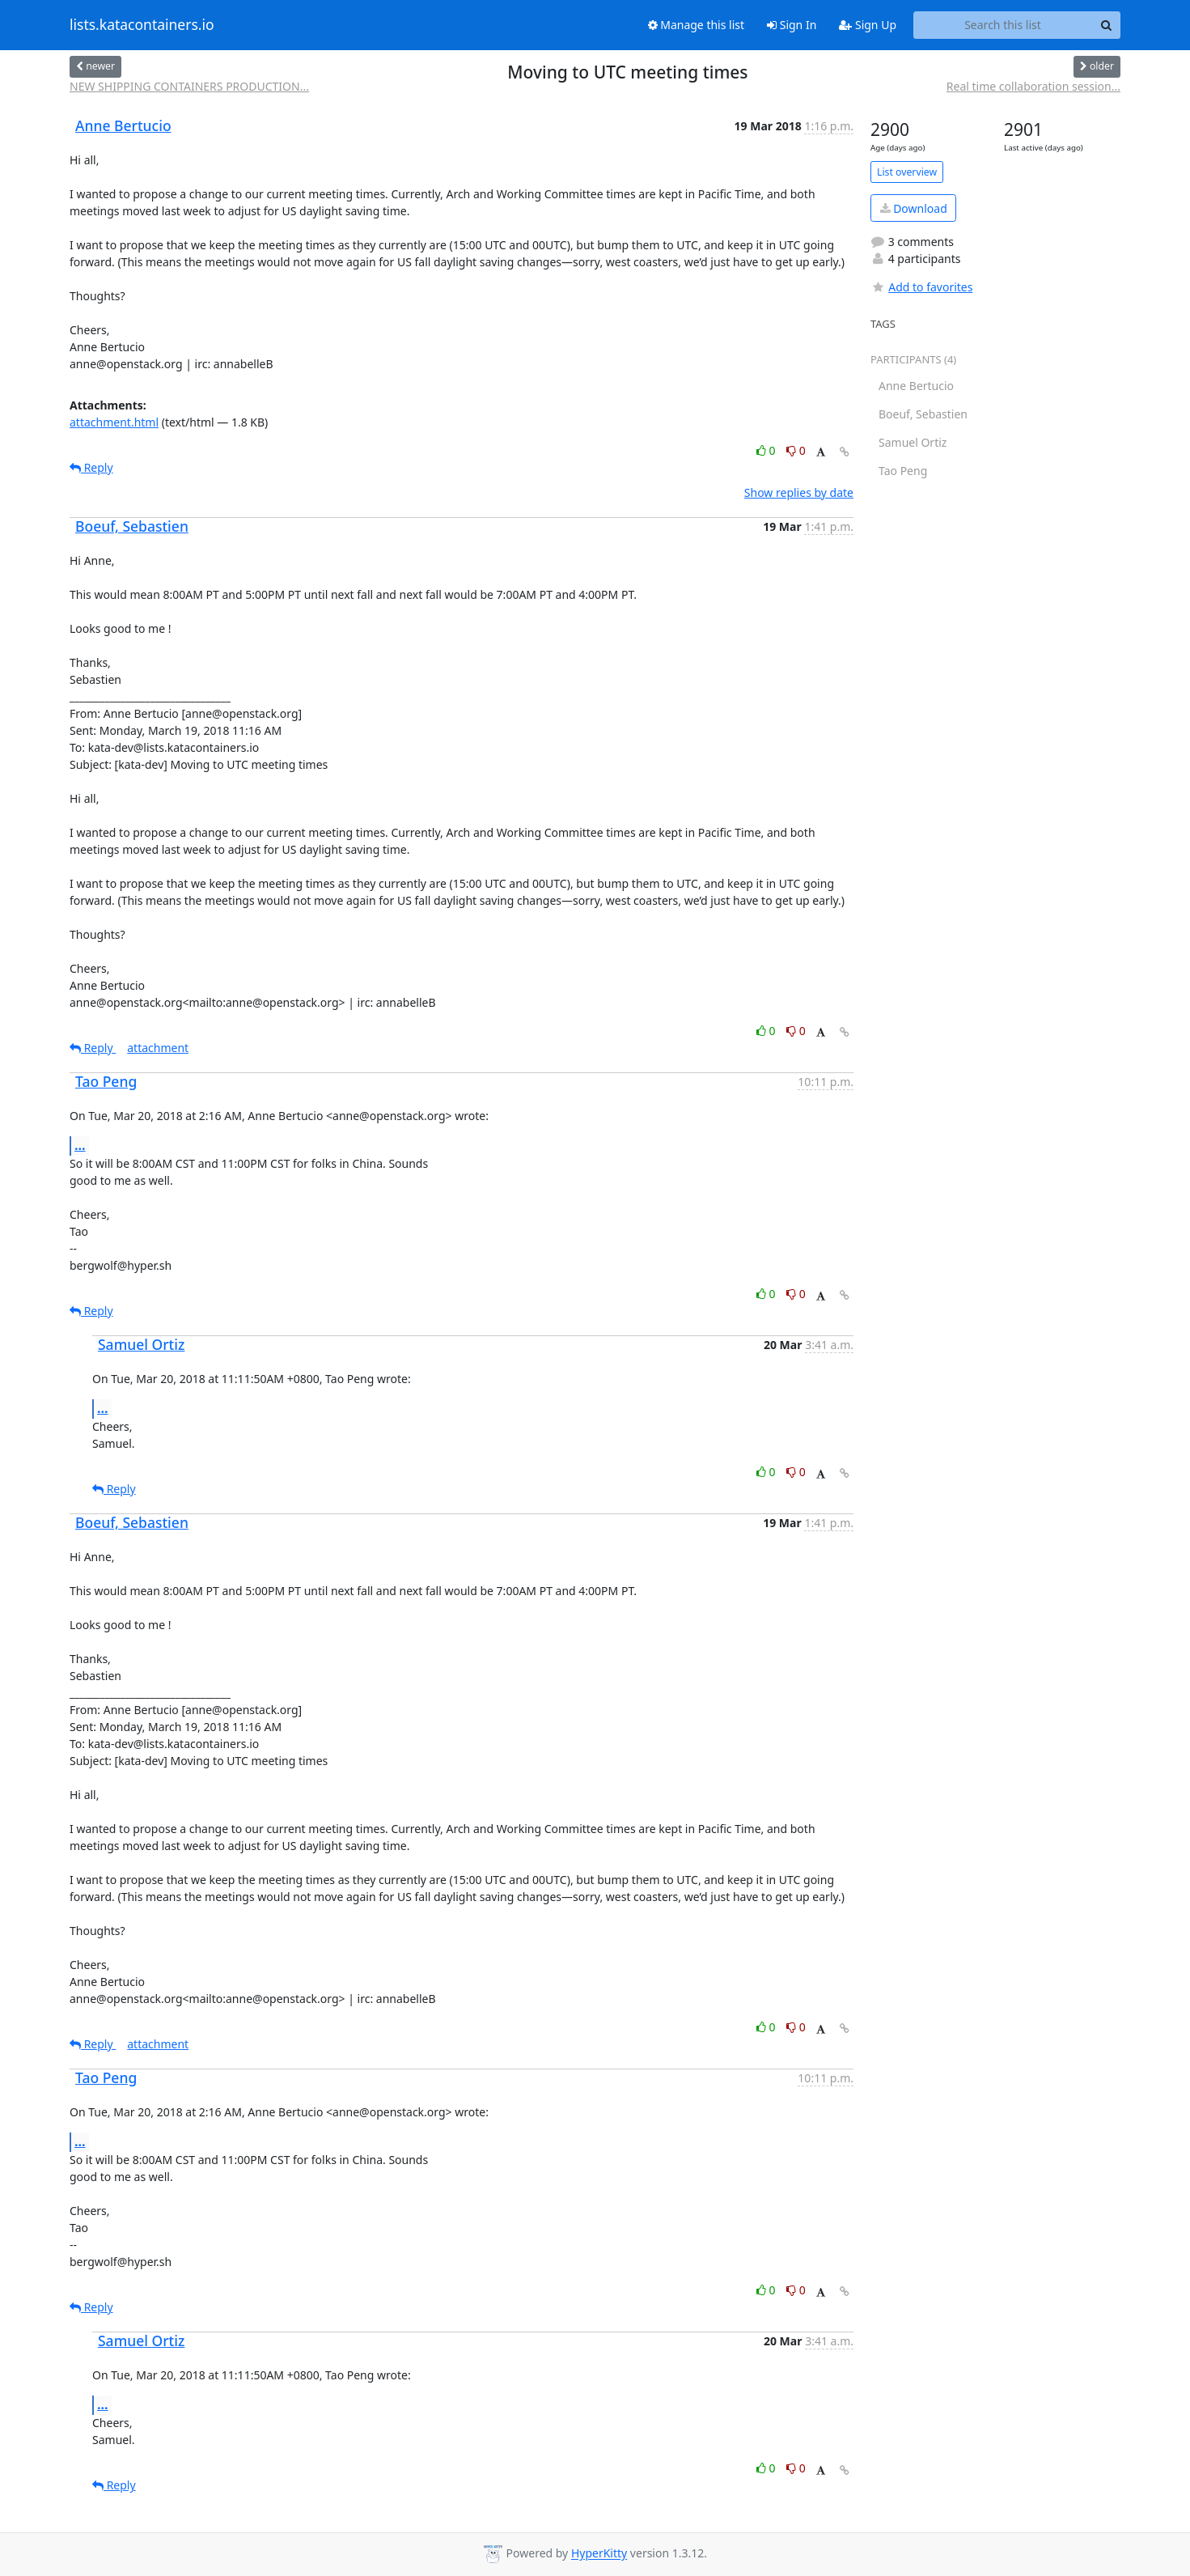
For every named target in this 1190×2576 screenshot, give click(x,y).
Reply (91, 467)
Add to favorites (921, 287)
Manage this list (696, 24)
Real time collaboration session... (1033, 86)
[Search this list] (1002, 25)
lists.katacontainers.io (142, 25)
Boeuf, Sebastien (131, 526)
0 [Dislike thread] (796, 450)
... (80, 1145)
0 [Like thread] (767, 450)
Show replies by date (798, 492)
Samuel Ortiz (141, 1344)
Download (913, 208)
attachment (157, 1047)
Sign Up (867, 24)
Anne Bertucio (123, 125)
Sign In (791, 24)
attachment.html (114, 422)
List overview (907, 172)
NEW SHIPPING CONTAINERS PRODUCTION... (189, 86)
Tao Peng (106, 1081)
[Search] (1105, 25)
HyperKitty (599, 2553)
